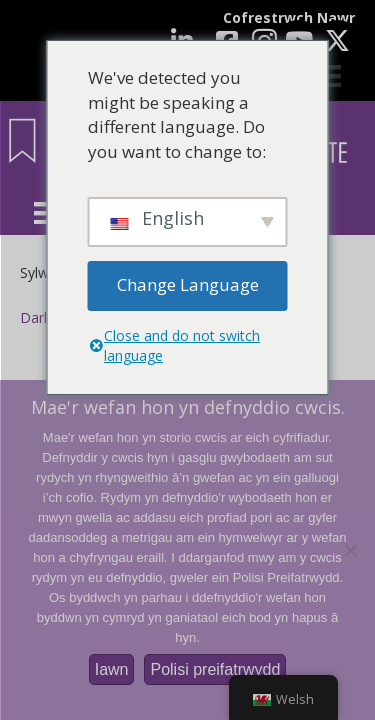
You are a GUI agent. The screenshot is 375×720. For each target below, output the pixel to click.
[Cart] (330, 76)
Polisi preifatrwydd (215, 669)
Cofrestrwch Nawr (289, 17)
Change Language (188, 284)
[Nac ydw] (350, 550)
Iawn (112, 669)
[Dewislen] (45, 213)
